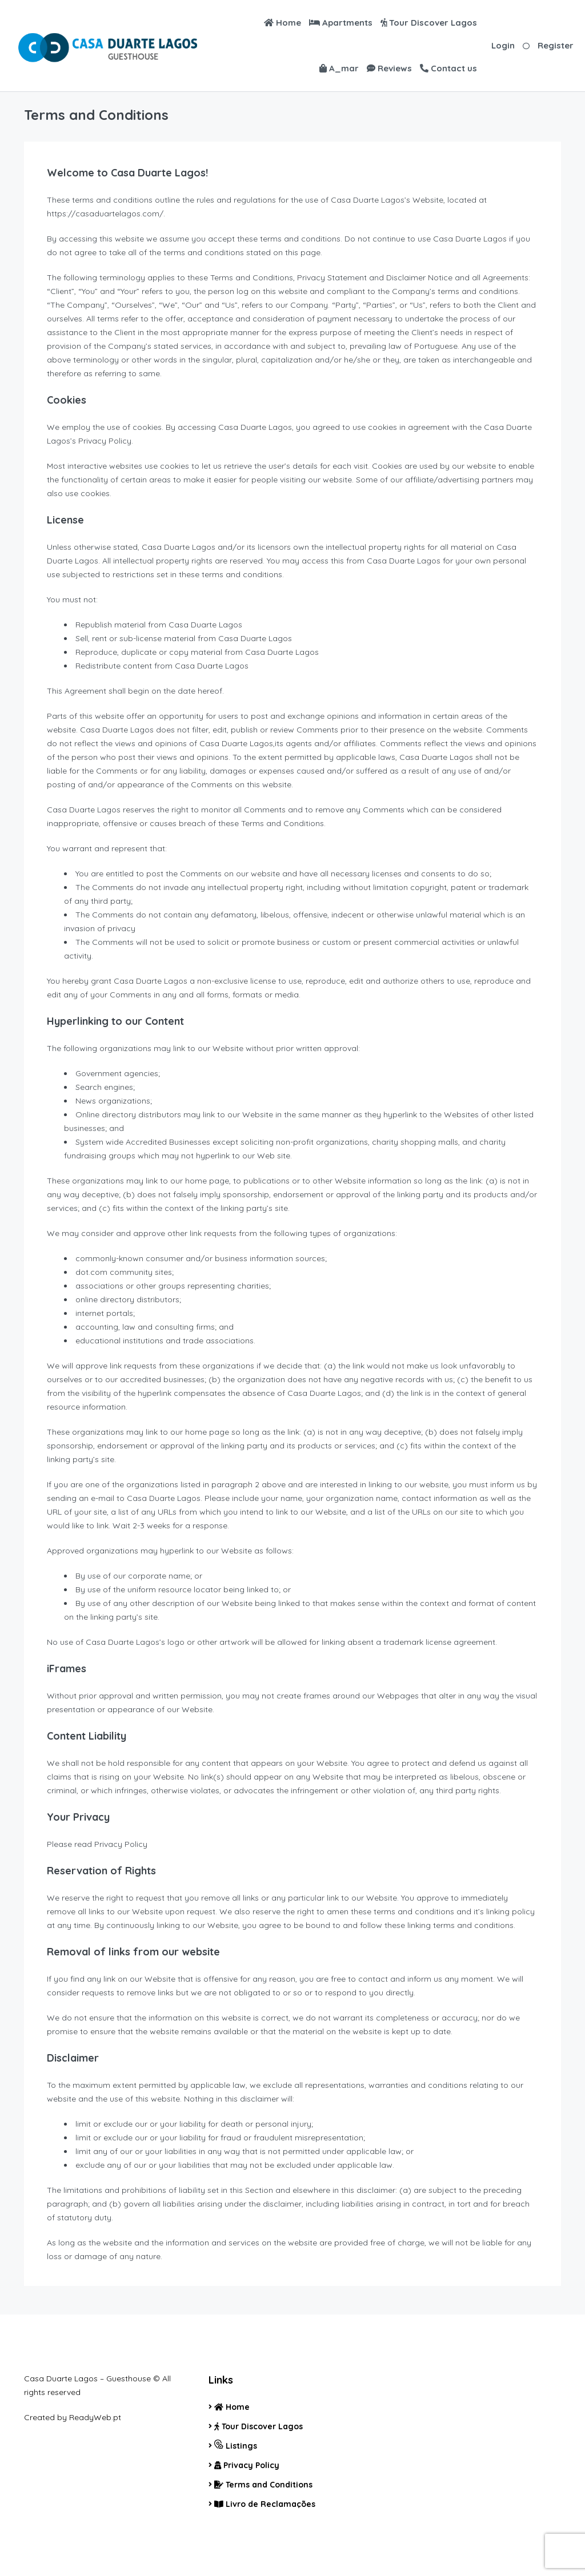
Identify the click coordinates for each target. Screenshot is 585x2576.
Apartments (340, 22)
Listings (235, 2445)
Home (282, 22)
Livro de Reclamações (264, 2504)
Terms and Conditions (263, 2485)
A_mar (339, 68)
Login (503, 45)
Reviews (389, 68)
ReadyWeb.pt (95, 2417)
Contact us (448, 68)
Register (556, 45)
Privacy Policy (246, 2465)
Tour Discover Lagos (428, 22)
